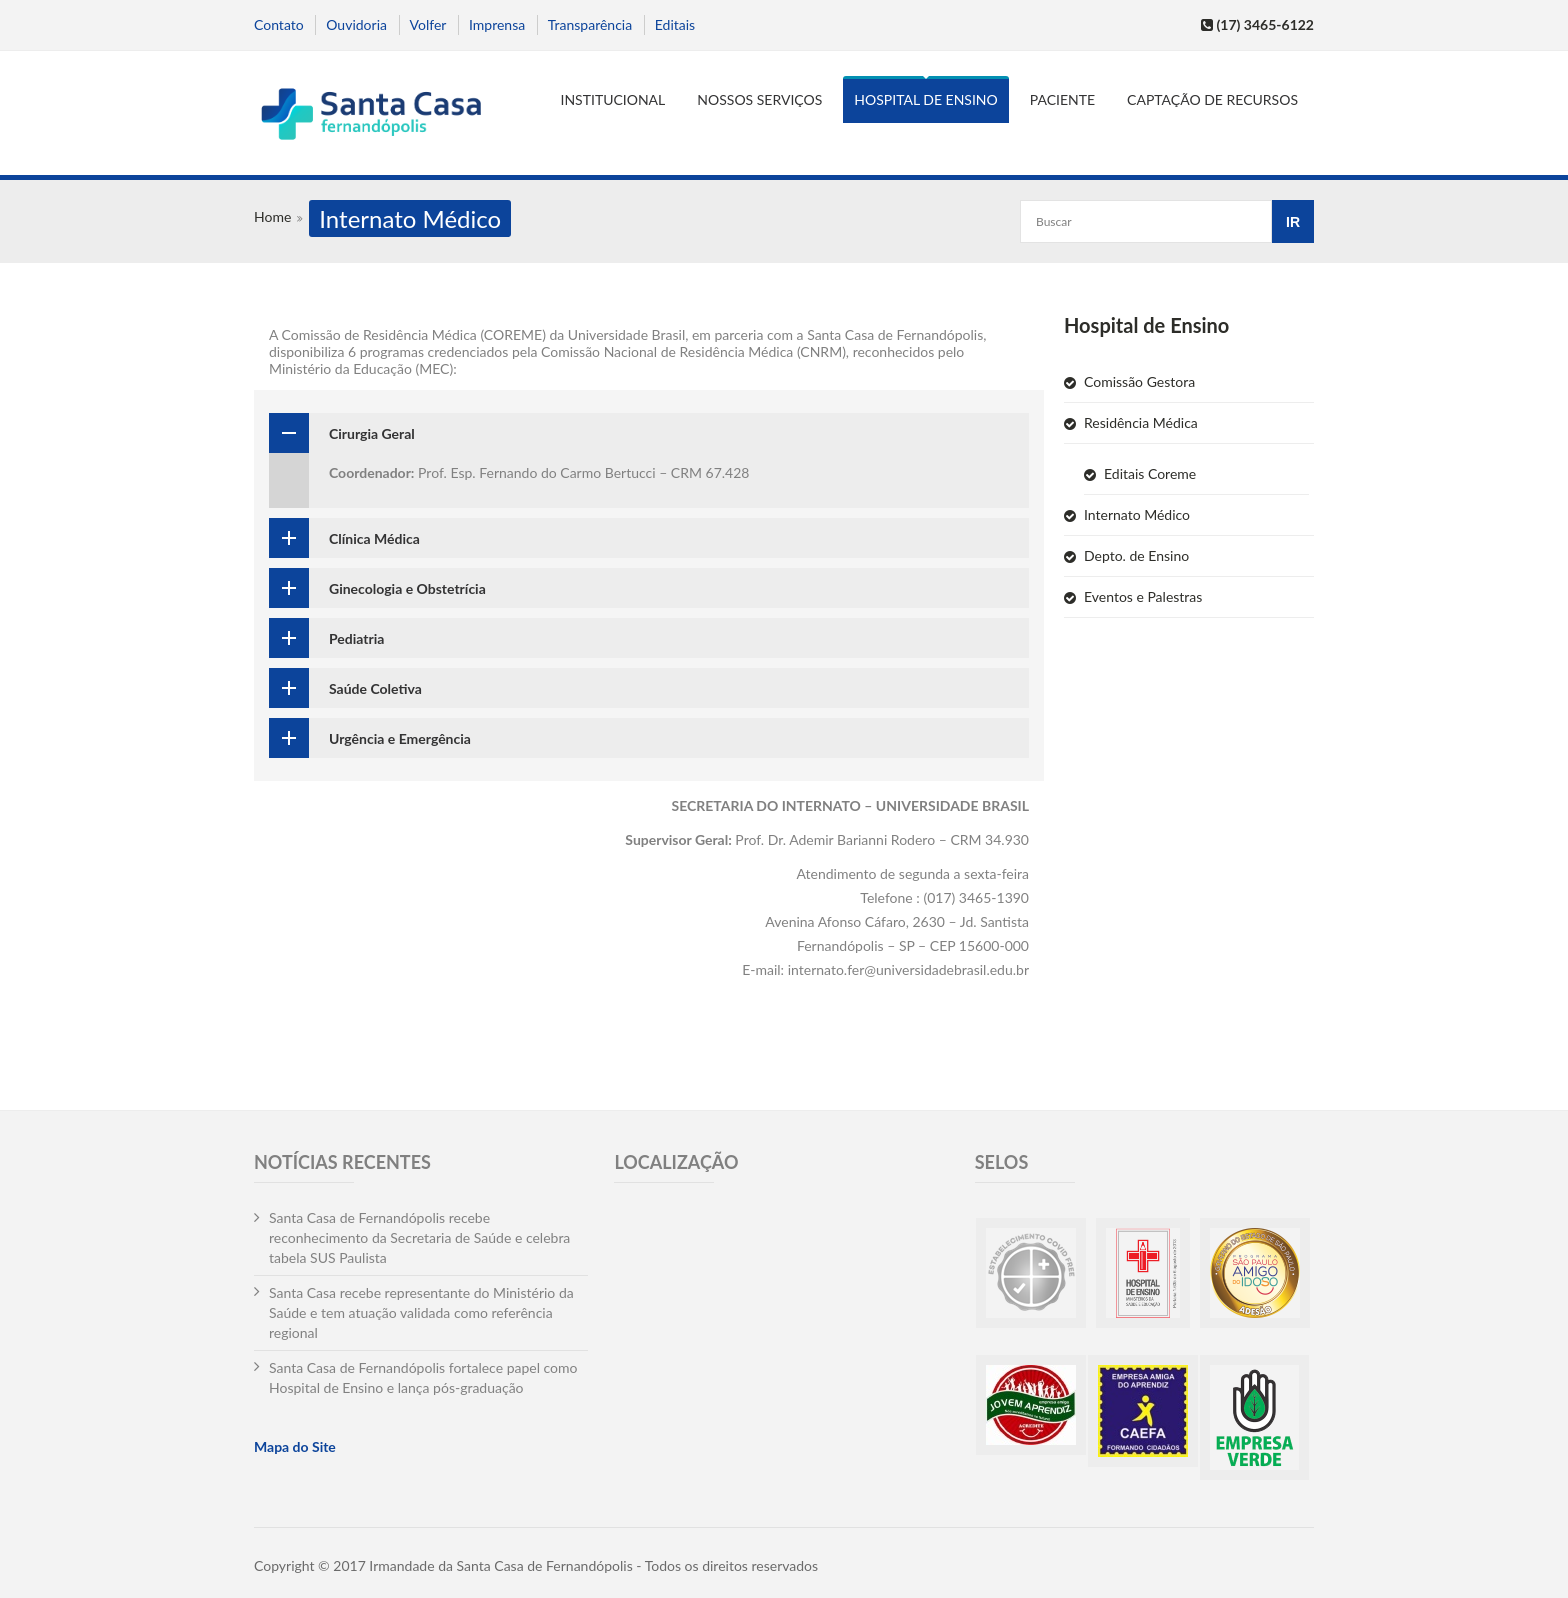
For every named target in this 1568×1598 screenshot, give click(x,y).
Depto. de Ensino (1136, 555)
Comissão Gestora (1139, 381)
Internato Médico (1137, 514)
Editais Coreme (1150, 473)
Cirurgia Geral (372, 433)
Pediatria (356, 638)
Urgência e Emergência (400, 738)
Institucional (613, 99)
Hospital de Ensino (925, 99)
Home (272, 216)
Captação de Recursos (1212, 99)
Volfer (428, 24)
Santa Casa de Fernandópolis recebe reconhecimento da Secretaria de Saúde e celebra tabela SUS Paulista (419, 1237)
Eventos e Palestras (1143, 596)
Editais (675, 24)
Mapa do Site (295, 1446)
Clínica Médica (374, 538)
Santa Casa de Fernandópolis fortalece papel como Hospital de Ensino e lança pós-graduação (423, 1377)
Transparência (590, 24)
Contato (279, 24)
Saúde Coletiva (375, 688)
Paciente (1062, 99)
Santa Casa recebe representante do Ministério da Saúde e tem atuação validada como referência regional (421, 1312)
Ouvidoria (356, 24)
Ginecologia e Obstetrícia (407, 588)
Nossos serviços (759, 99)
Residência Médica (1141, 422)
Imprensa (497, 24)
